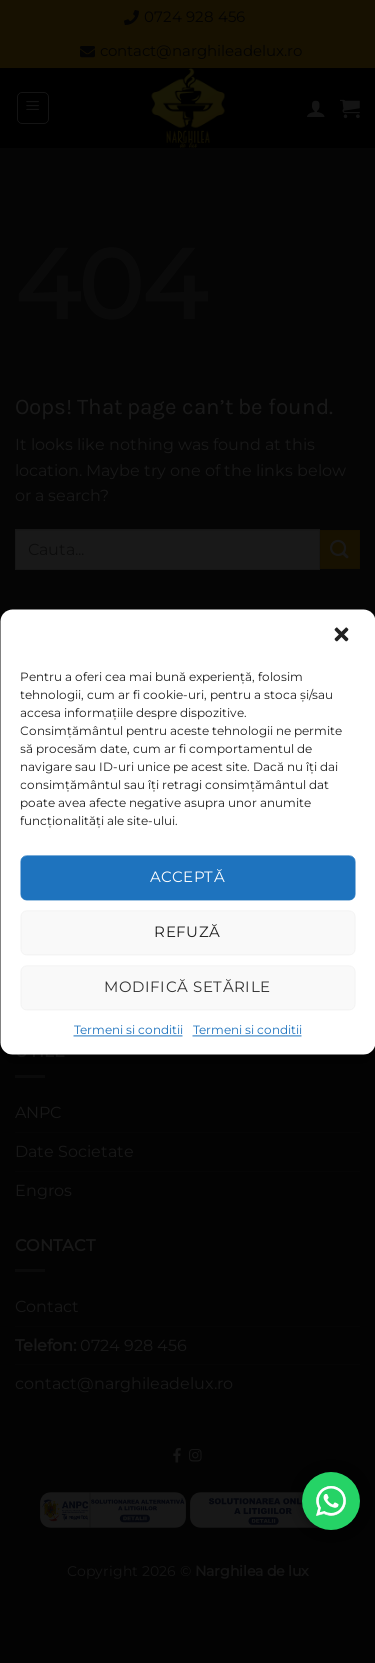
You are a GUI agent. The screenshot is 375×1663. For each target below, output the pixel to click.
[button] (343, 636)
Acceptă (187, 876)
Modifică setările (187, 986)
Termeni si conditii (128, 1029)
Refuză (187, 931)
